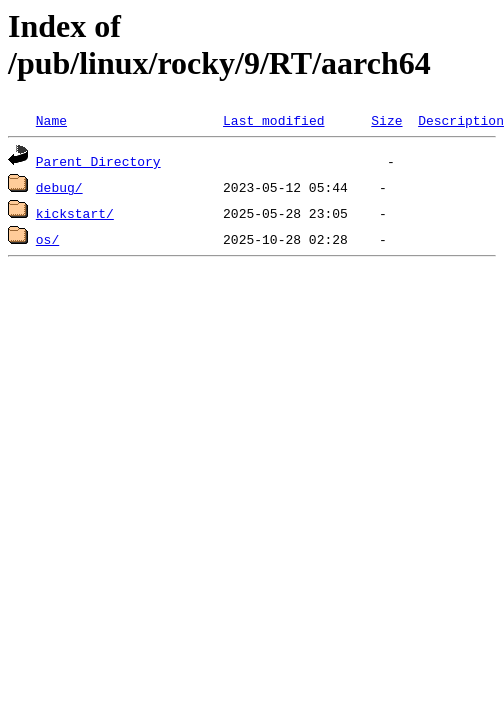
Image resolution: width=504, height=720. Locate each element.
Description (461, 120)
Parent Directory (98, 161)
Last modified (273, 120)
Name (51, 120)
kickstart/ (75, 213)
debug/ (59, 187)
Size (386, 120)
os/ (47, 239)
